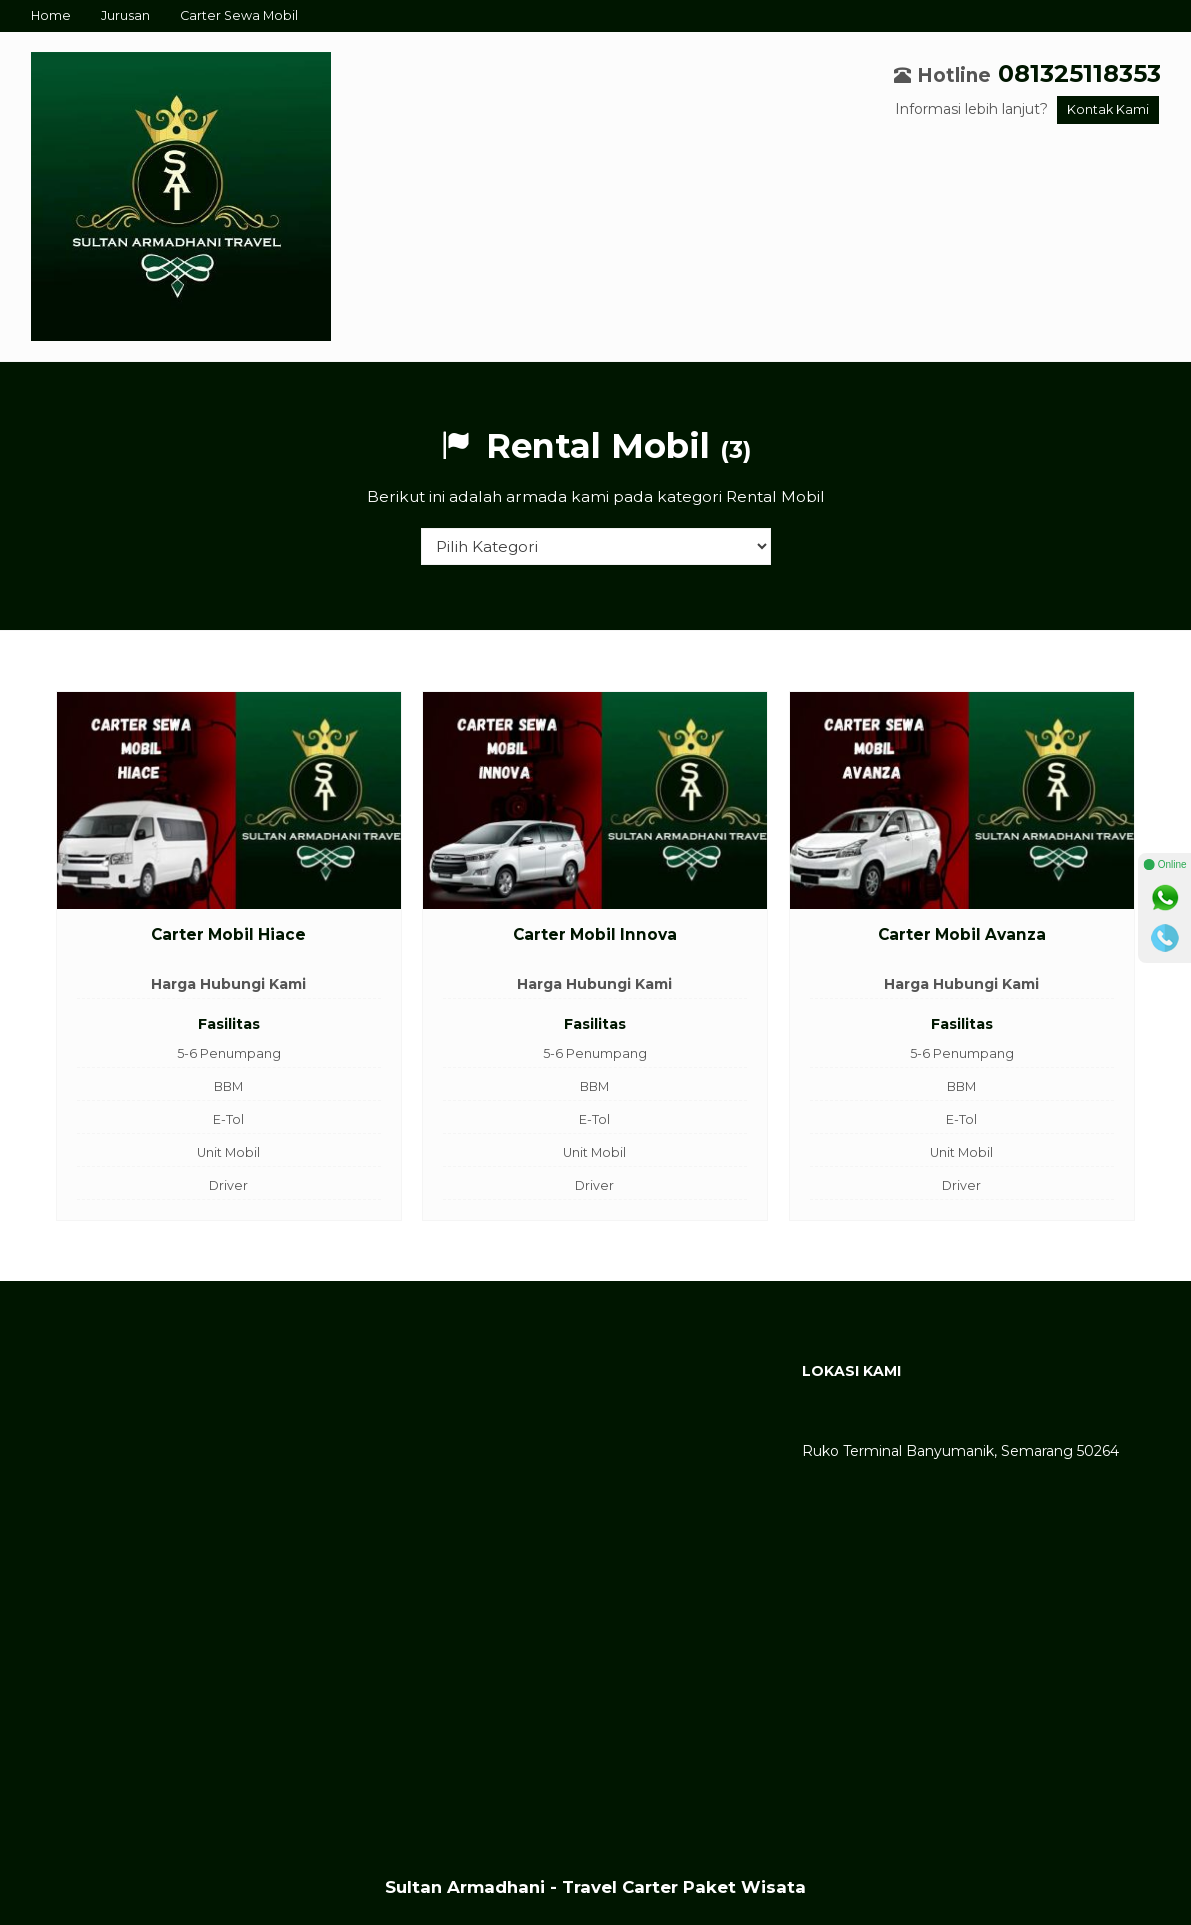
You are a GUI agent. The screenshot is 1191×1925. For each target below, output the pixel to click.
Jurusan (125, 15)
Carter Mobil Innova (595, 934)
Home (51, 15)
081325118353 (1079, 73)
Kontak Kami (1108, 109)
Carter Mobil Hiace (228, 934)
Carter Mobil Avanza (962, 934)
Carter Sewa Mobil (239, 15)
